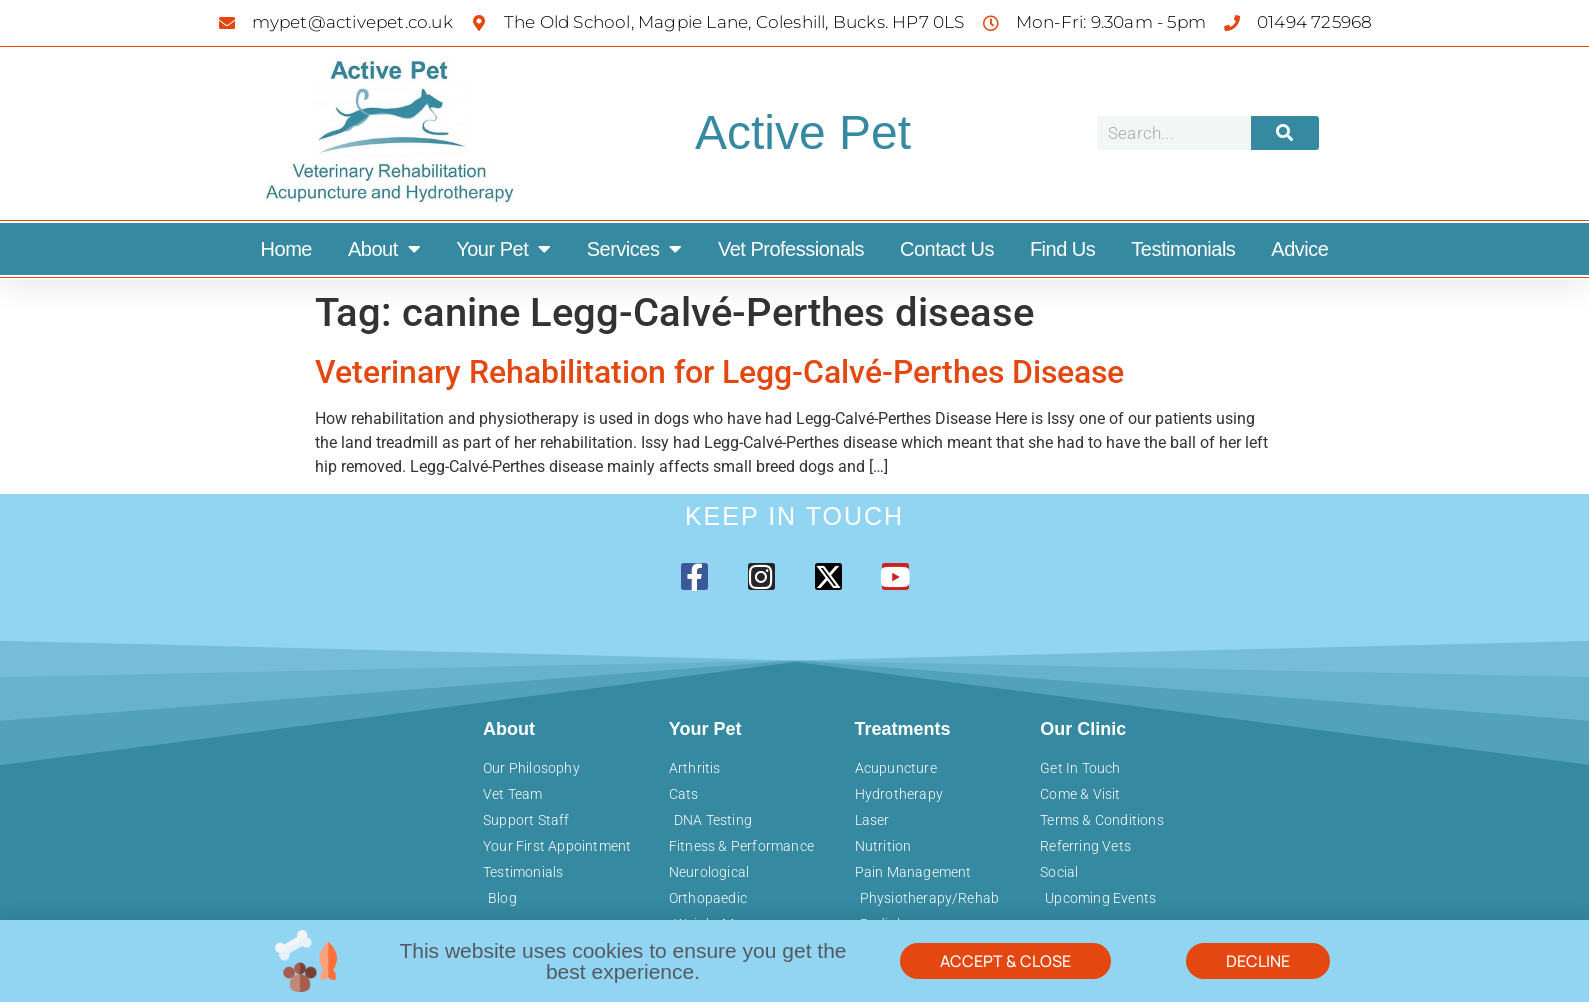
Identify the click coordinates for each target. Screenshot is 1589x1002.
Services (634, 249)
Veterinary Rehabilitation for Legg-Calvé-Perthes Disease (719, 372)
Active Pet (803, 132)
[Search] (1285, 133)
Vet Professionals (791, 249)
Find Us (1062, 249)
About (384, 249)
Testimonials (1183, 249)
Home (286, 249)
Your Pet (503, 249)
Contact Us (947, 249)
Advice (1299, 249)
